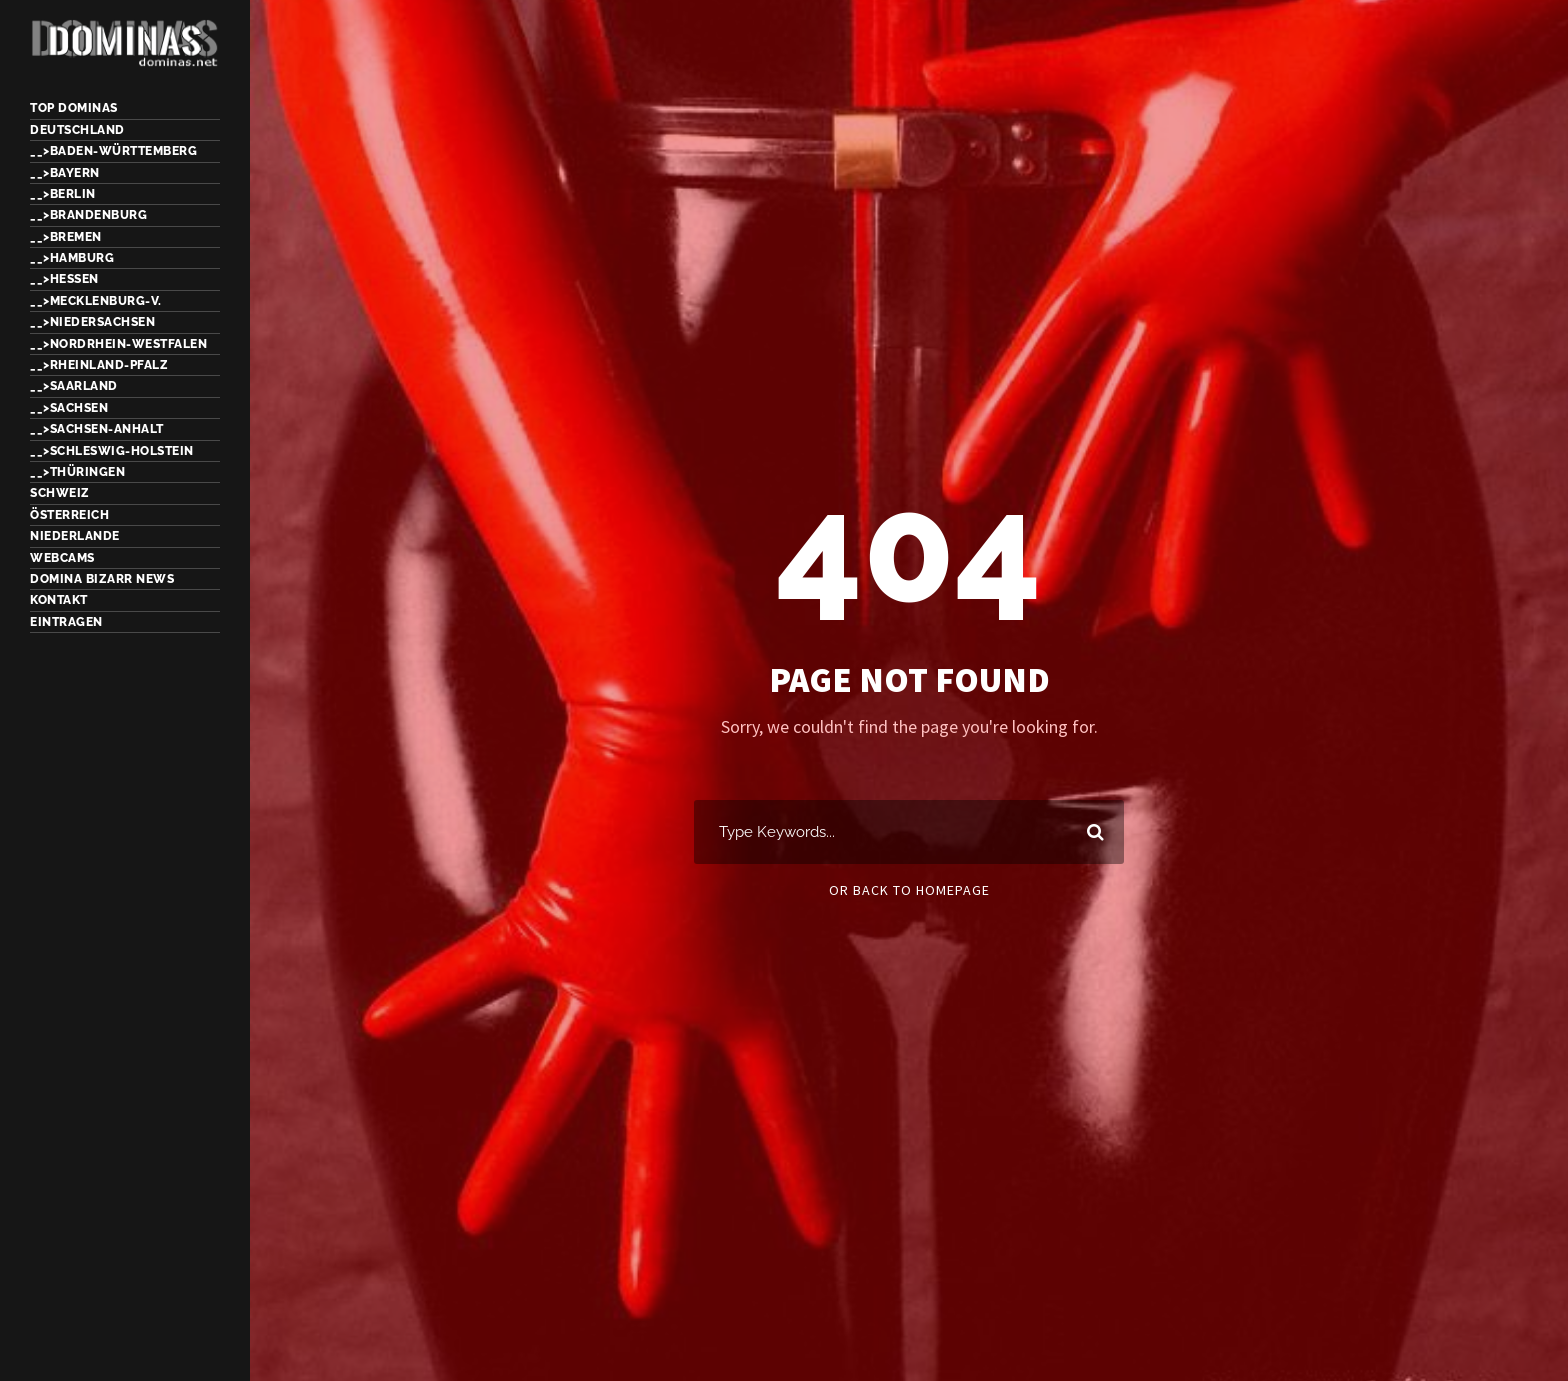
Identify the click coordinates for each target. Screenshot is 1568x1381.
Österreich (69, 515)
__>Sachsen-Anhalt (97, 429)
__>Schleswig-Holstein (112, 451)
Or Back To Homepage (909, 890)
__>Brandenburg (88, 215)
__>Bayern (65, 173)
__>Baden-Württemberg (113, 151)
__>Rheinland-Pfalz (99, 365)
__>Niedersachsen (92, 322)
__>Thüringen (77, 472)
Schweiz (60, 493)
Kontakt (59, 600)
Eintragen (66, 622)
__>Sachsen (69, 408)
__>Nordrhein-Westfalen (118, 344)
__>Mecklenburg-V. (96, 301)
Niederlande (75, 536)
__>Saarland (74, 386)
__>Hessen (64, 279)
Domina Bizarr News (102, 579)
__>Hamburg (72, 258)
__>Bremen (66, 237)
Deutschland (77, 130)
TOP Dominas (74, 108)
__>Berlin (63, 194)
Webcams (62, 558)
